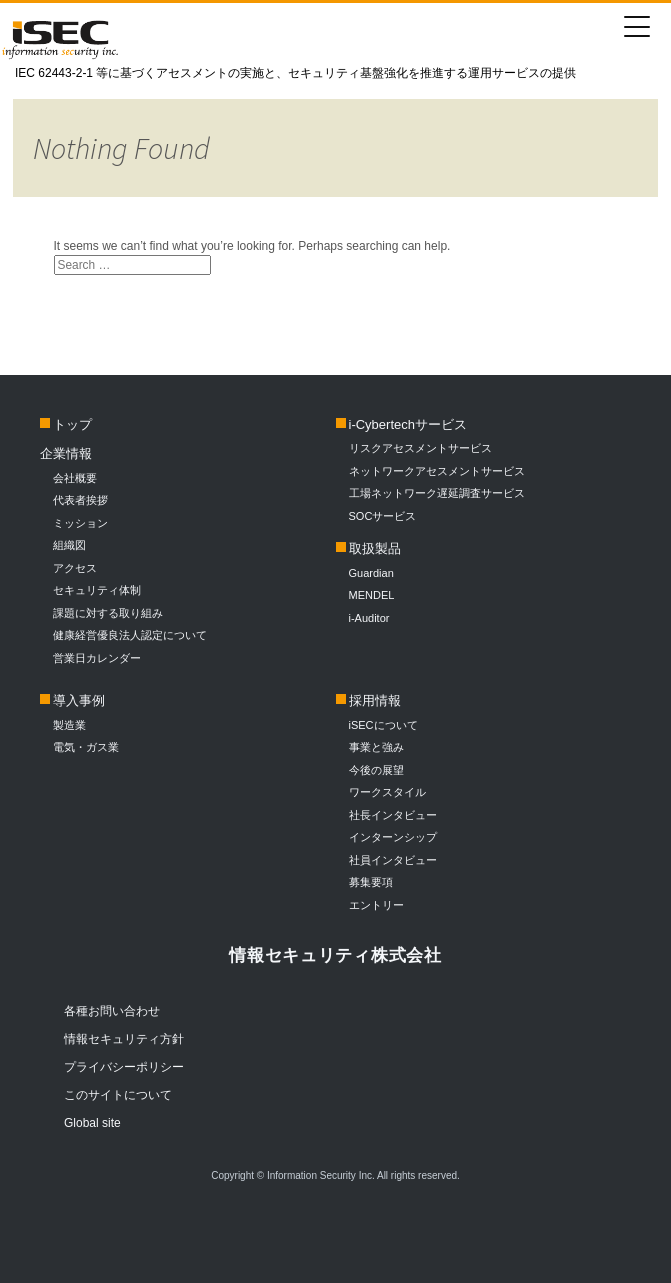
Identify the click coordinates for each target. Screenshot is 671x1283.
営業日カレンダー (97, 658)
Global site (92, 1123)
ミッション (80, 523)
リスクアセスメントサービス (420, 448)
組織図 (69, 545)
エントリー (376, 905)
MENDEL (372, 595)
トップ (72, 424)
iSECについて (383, 725)
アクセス (75, 568)
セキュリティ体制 (97, 590)
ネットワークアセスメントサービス (437, 471)
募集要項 (371, 882)
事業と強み (376, 747)
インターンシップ (393, 837)
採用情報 (375, 700)
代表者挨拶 (80, 500)
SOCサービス (388, 516)
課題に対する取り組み (108, 613)
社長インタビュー (393, 815)
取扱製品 (375, 548)
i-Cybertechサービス (408, 424)
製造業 (69, 725)
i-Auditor (369, 618)
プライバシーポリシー (124, 1067)
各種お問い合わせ (112, 1011)
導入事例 (79, 700)
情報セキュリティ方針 (124, 1039)
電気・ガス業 (86, 747)
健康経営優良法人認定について (130, 635)
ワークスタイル (387, 792)
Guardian (371, 573)
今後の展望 (376, 770)
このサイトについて (118, 1095)
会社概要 (75, 478)
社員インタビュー (393, 860)
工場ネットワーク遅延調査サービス (437, 493)
